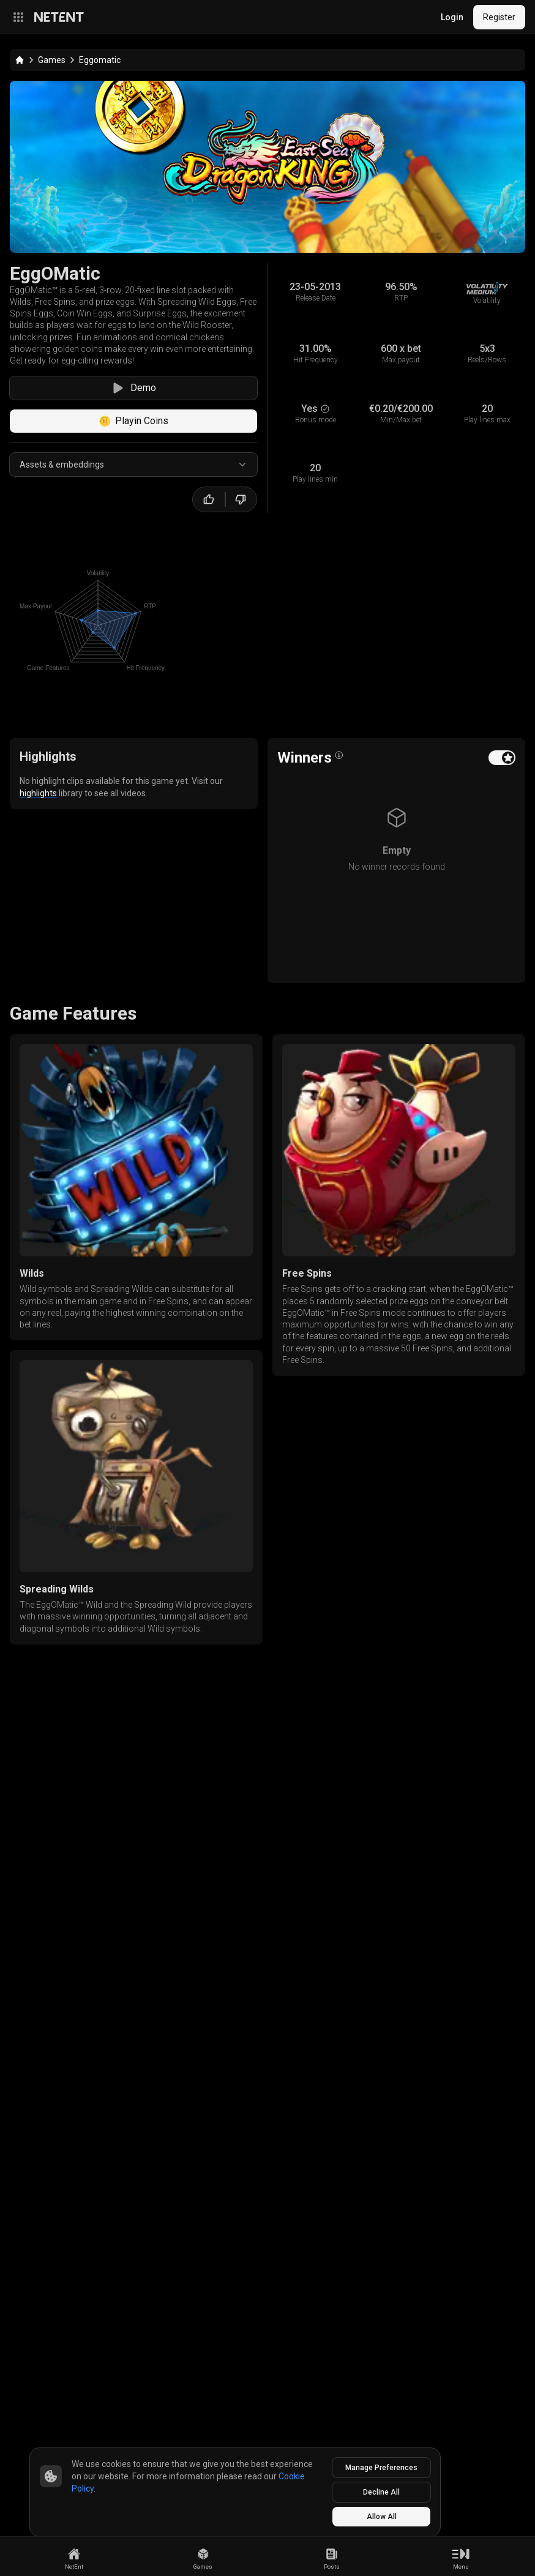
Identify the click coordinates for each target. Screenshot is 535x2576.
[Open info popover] (339, 755)
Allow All (382, 2516)
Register (499, 17)
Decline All (381, 2492)
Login (452, 17)
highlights (38, 793)
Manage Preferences (381, 2467)
